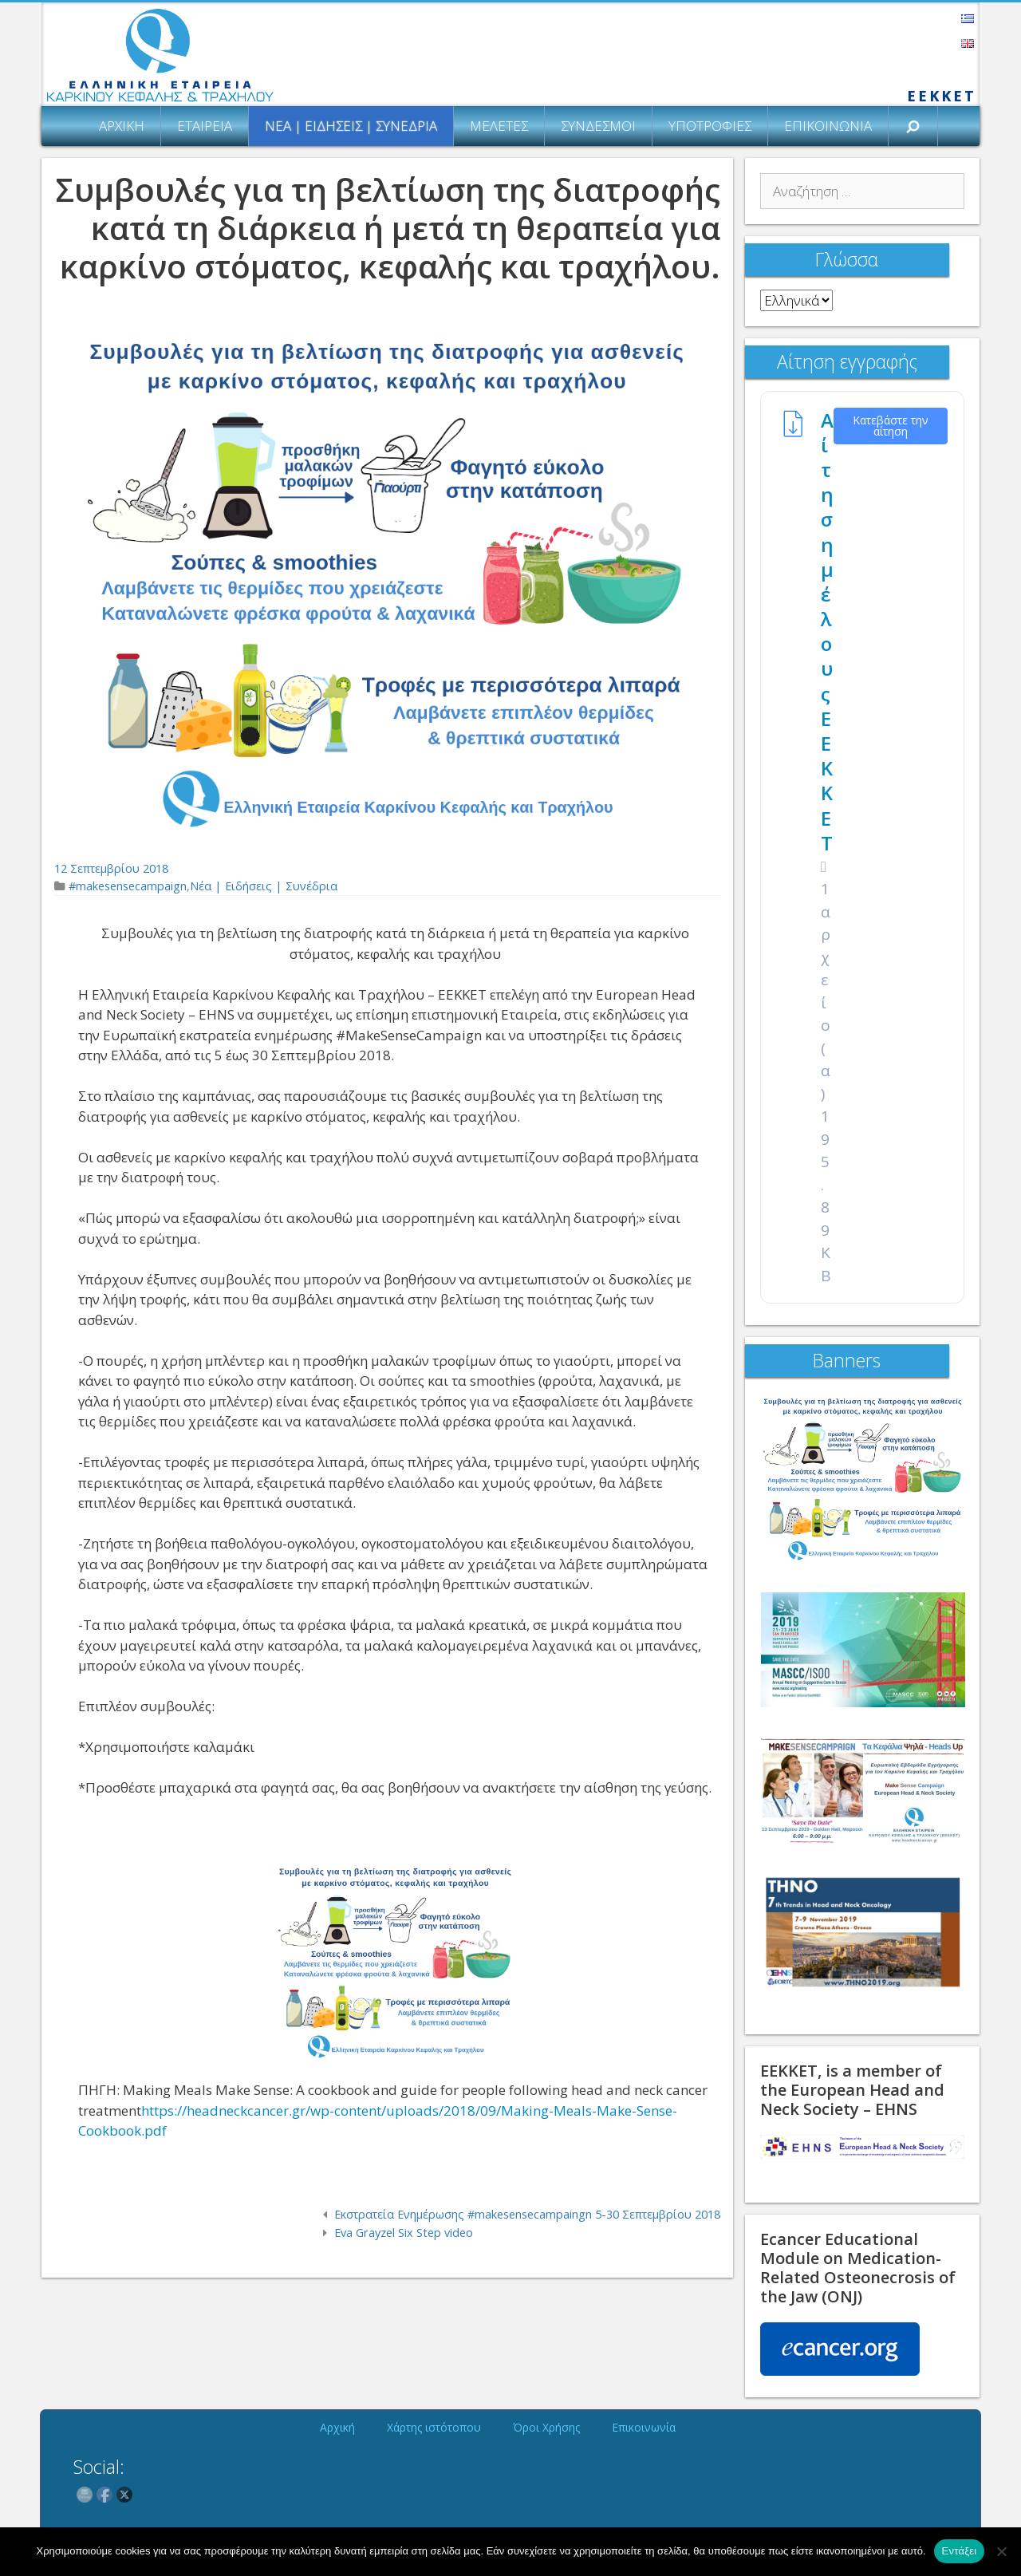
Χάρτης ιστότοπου (434, 2427)
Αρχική (121, 125)
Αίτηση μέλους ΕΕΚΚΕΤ (827, 631)
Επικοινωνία (828, 125)
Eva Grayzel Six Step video (403, 2232)
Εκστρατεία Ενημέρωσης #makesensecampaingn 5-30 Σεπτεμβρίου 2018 (527, 2214)
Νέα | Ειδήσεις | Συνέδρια (351, 125)
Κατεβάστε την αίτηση (890, 425)
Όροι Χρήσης (546, 2427)
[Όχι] (1001, 2551)
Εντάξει (959, 2551)
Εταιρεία (204, 125)
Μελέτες (499, 125)
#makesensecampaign (128, 886)
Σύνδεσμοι (598, 125)
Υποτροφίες (709, 125)
